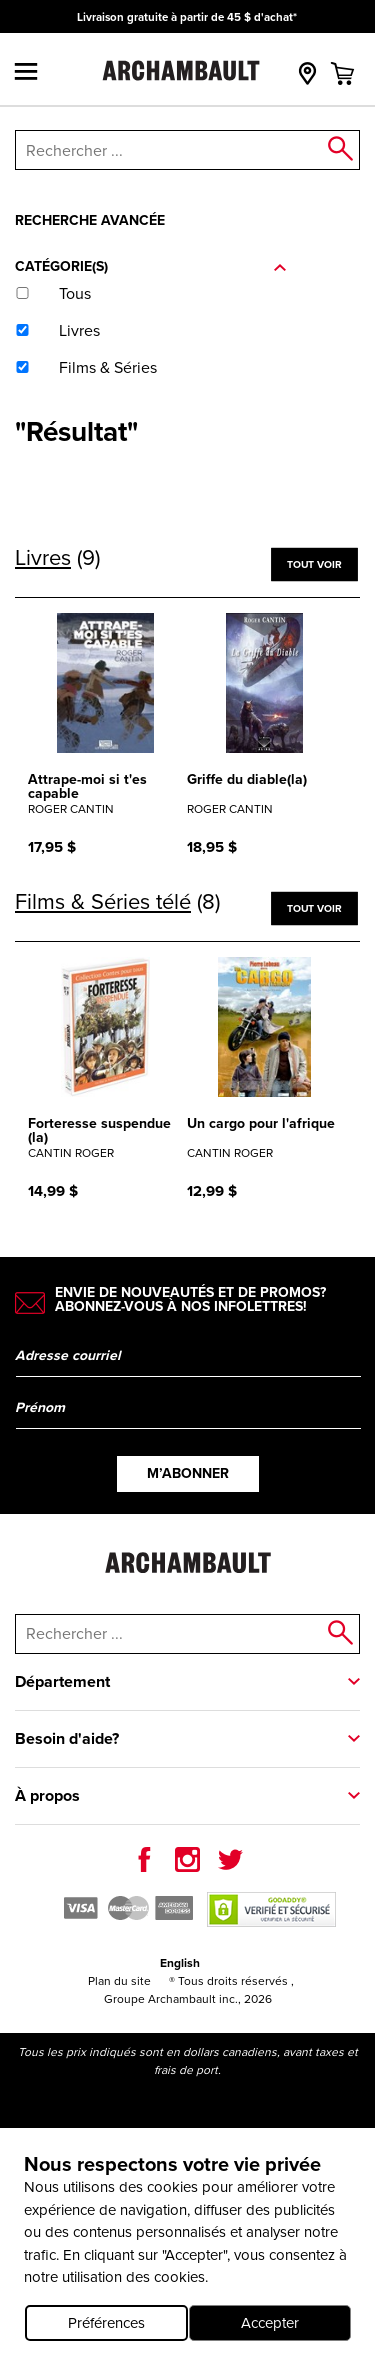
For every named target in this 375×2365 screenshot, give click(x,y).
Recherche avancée (90, 220)
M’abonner (188, 1473)
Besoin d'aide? (67, 1738)
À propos (47, 1795)
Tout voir (314, 563)
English (180, 1963)
